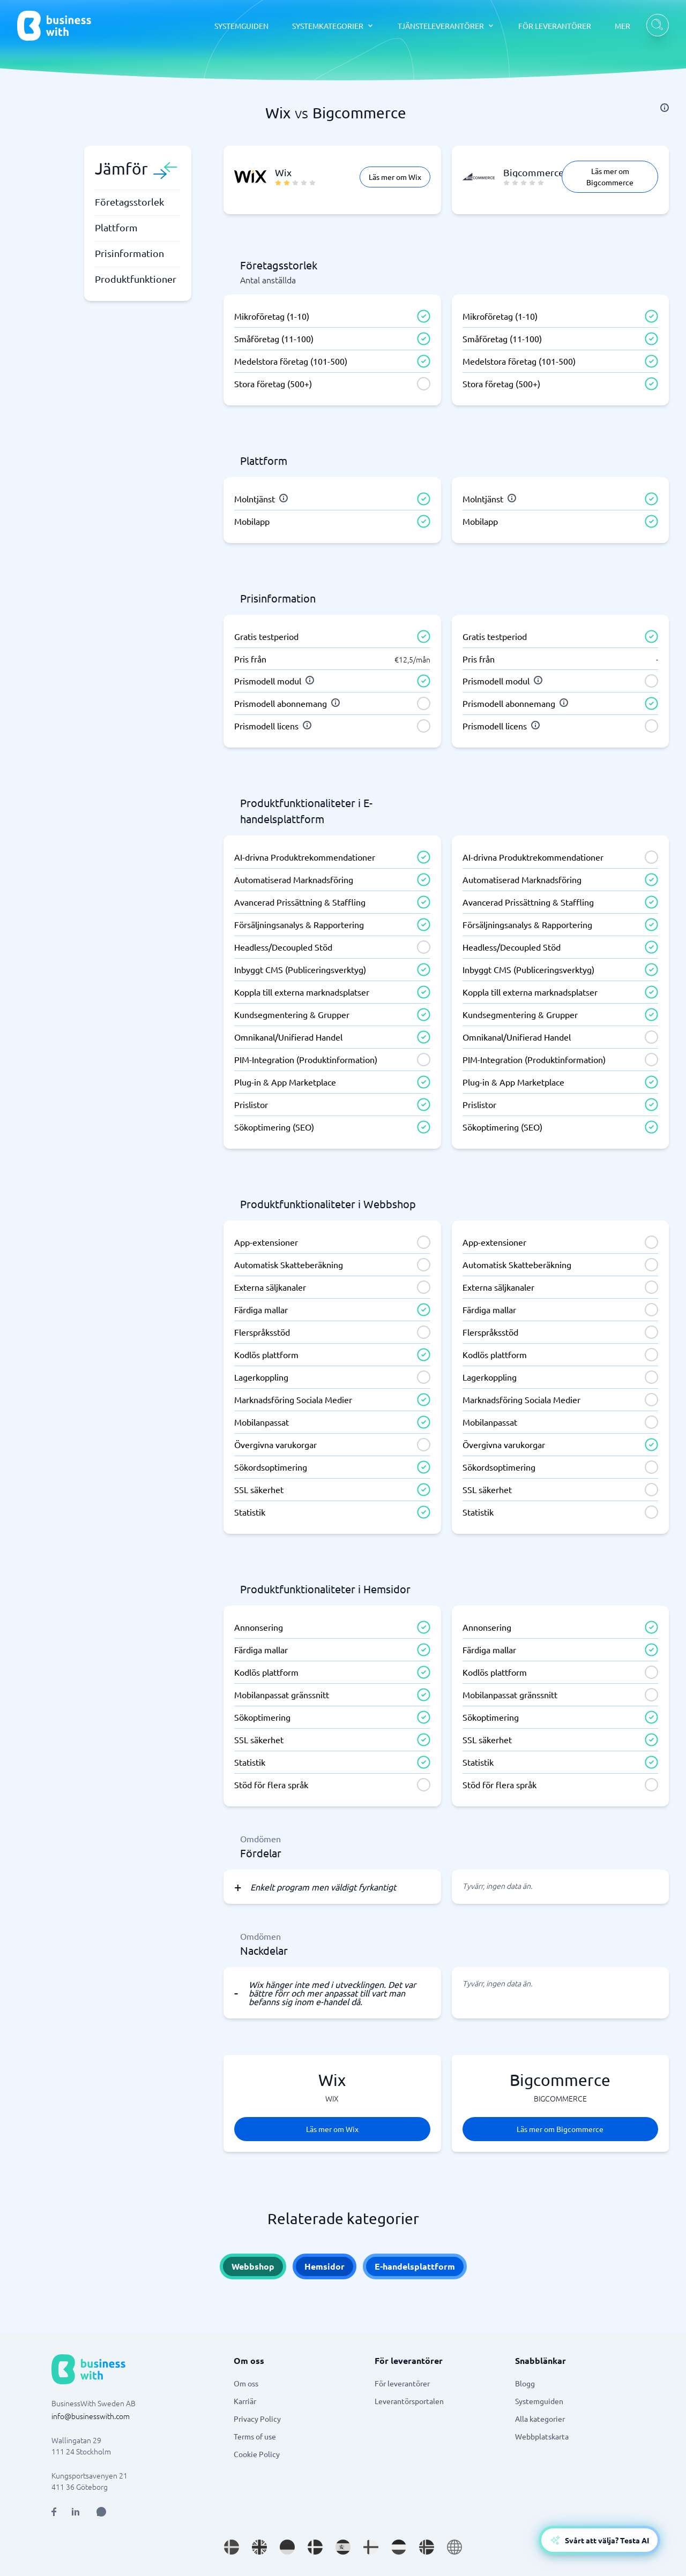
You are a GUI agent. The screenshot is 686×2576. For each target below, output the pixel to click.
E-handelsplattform (415, 2266)
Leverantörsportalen (409, 2401)
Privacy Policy (257, 2418)
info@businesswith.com (90, 2416)
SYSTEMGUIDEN (241, 26)
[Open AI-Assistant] (599, 2540)
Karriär (245, 2401)
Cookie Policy (257, 2454)
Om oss (246, 2383)
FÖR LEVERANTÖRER (554, 26)
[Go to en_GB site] (259, 2547)
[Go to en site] (454, 2547)
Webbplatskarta (542, 2436)
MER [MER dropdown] (622, 26)
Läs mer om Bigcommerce (609, 176)
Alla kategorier (540, 2418)
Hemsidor (324, 2266)
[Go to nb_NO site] (426, 2547)
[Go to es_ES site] (343, 2547)
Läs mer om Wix (395, 177)
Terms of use (255, 2436)
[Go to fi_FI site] (370, 2547)
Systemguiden (539, 2401)
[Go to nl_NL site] (398, 2547)
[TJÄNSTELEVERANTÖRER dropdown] (446, 25)
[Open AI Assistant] (101, 2511)
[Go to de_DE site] (287, 2547)
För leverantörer (402, 2383)
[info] (664, 107)
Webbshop (253, 2266)
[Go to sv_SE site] (231, 2547)
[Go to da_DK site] (315, 2547)
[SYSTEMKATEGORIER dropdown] (333, 25)
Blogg (525, 2383)
